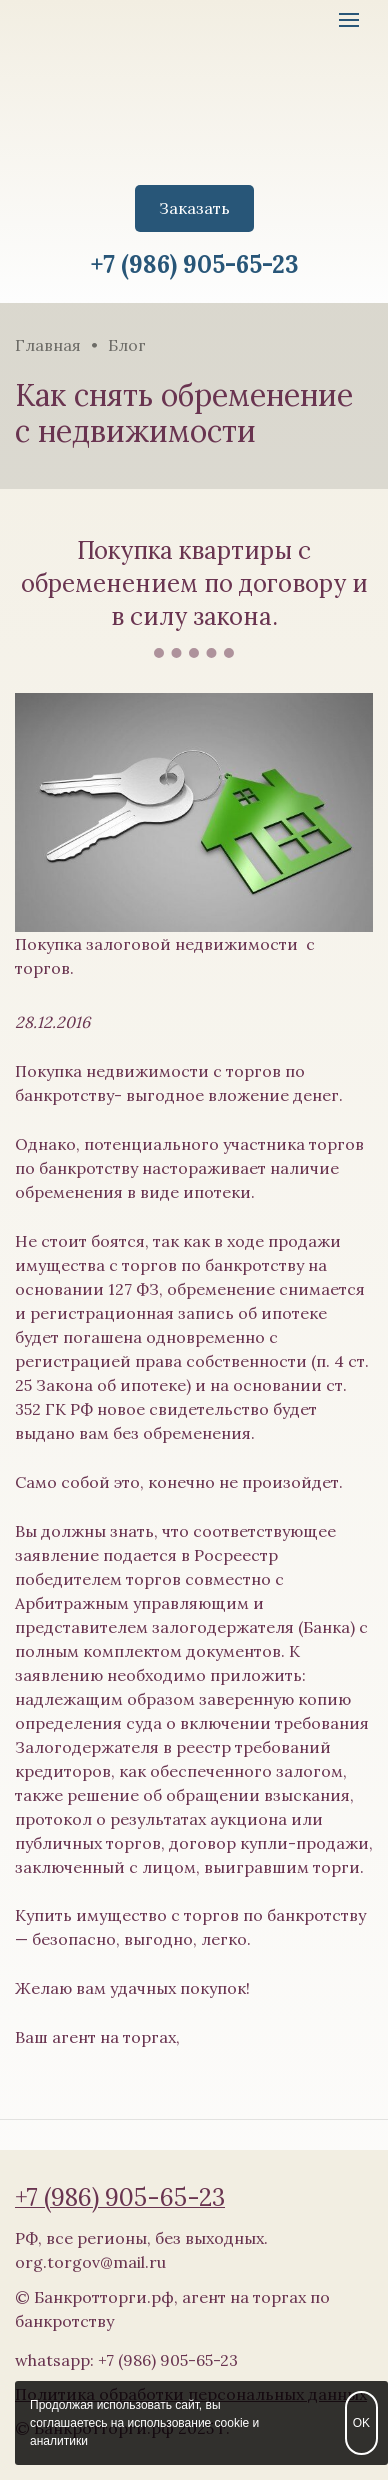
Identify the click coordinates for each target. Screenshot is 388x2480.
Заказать (194, 208)
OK (361, 2423)
